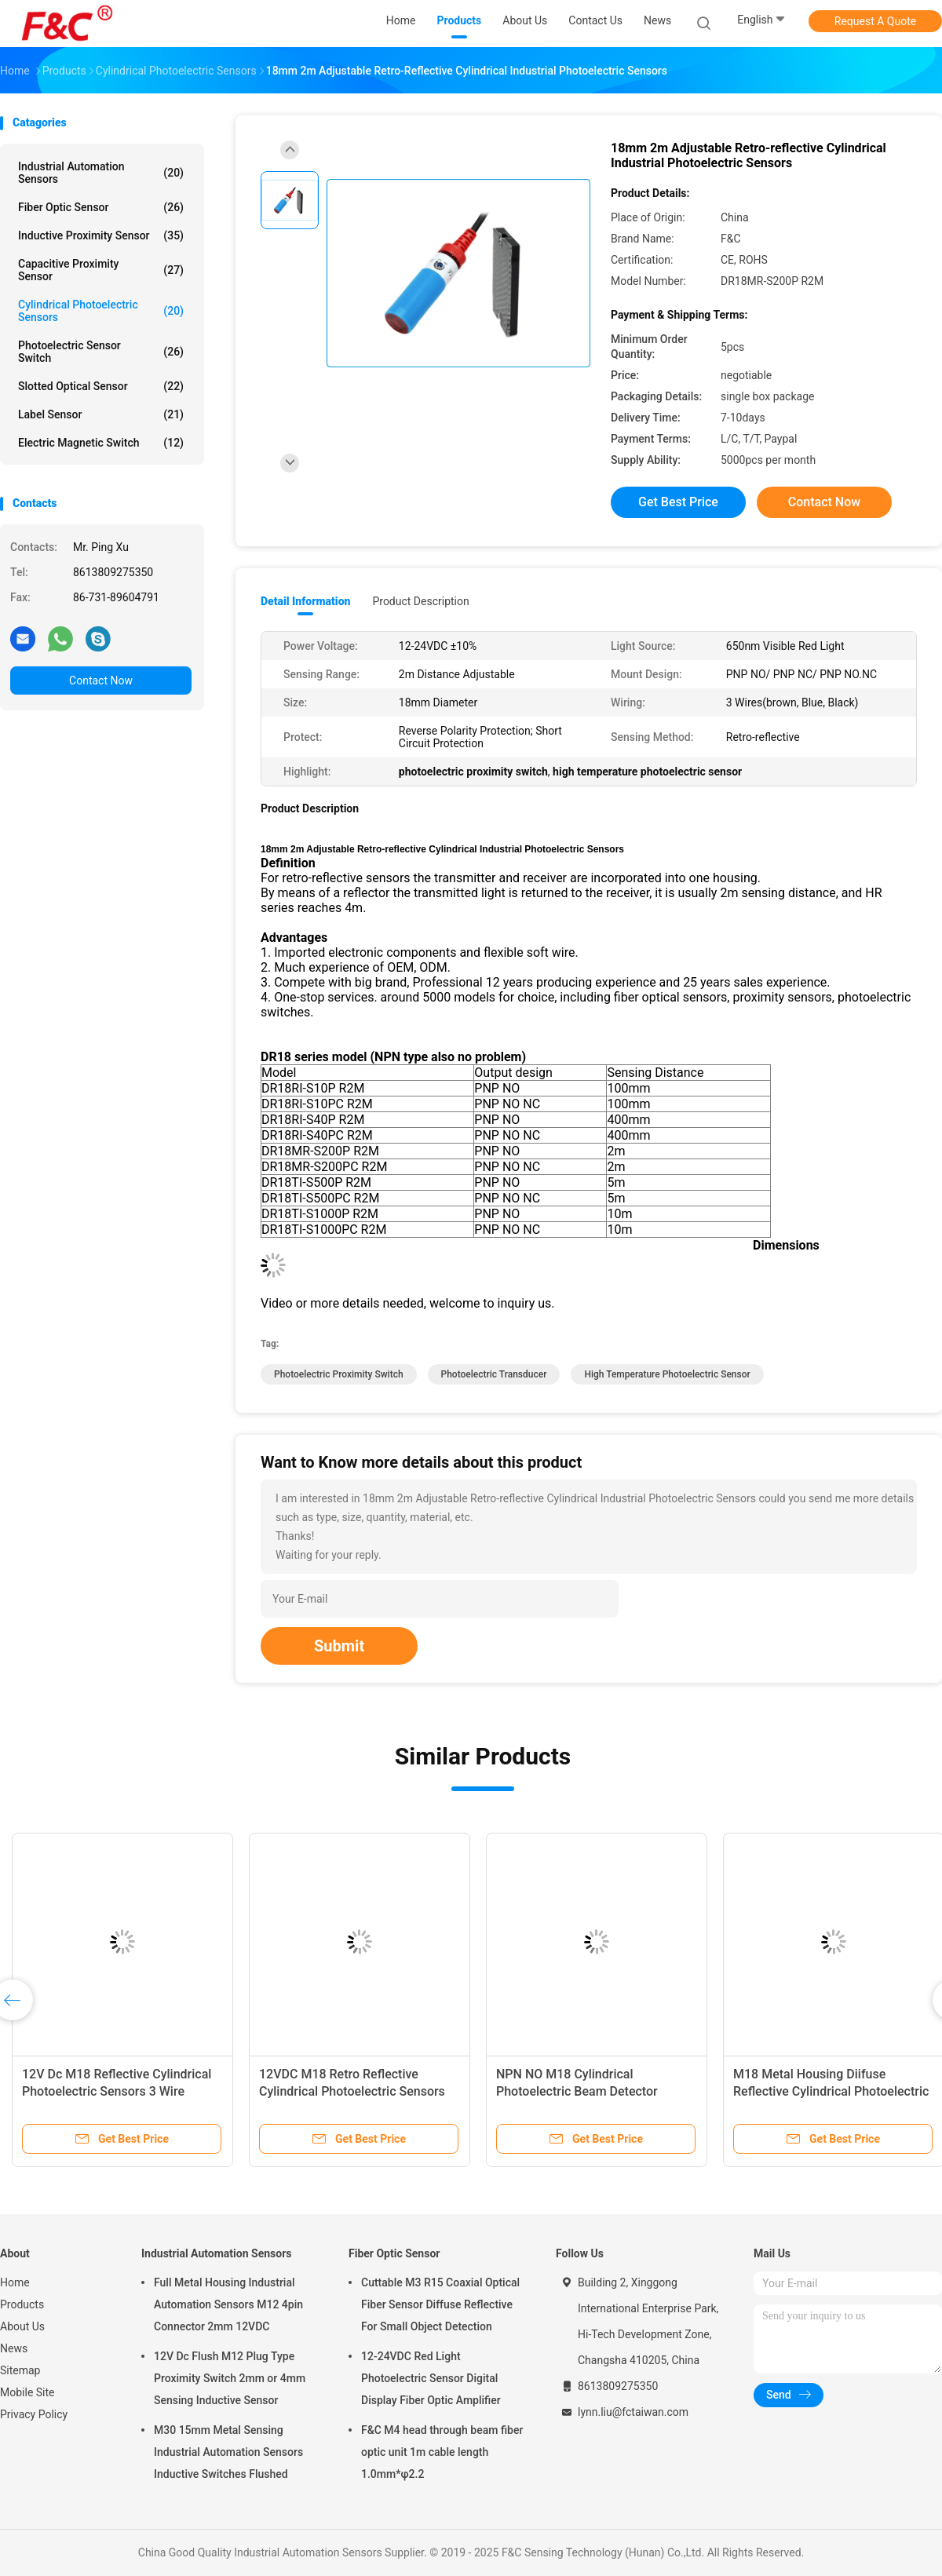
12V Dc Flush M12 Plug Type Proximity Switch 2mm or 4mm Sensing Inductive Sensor (229, 2378)
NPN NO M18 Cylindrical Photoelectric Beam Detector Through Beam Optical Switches (586, 2091)
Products (22, 2304)
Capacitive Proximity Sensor (101, 270)
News (13, 2348)
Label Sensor (101, 414)
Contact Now (101, 680)
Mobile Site (27, 2392)
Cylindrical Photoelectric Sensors (101, 310)
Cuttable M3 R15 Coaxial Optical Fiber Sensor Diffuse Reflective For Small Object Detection (440, 2304)
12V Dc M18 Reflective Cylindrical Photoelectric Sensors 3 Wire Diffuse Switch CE (116, 2091)
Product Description (420, 601)
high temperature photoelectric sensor (667, 1374)
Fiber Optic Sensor (101, 207)
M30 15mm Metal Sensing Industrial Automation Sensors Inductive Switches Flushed (228, 2452)
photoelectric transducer (494, 1374)
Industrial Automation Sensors (101, 172)
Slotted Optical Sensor (101, 386)
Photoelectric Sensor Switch (101, 351)
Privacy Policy (34, 2414)
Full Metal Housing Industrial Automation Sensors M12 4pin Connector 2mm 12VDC (228, 2304)
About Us (22, 2326)
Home (15, 2282)
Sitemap (20, 2370)
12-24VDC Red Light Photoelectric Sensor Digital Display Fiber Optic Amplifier (431, 2378)
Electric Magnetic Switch (101, 443)
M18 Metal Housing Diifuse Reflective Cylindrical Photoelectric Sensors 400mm (831, 2091)
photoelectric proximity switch (338, 1374)
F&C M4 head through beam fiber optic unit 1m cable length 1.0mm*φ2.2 (442, 2452)
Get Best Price (678, 501)
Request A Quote (875, 21)
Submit (339, 1645)
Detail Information (305, 601)
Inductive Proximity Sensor (101, 235)
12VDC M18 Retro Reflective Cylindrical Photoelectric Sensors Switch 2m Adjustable (352, 2091)
